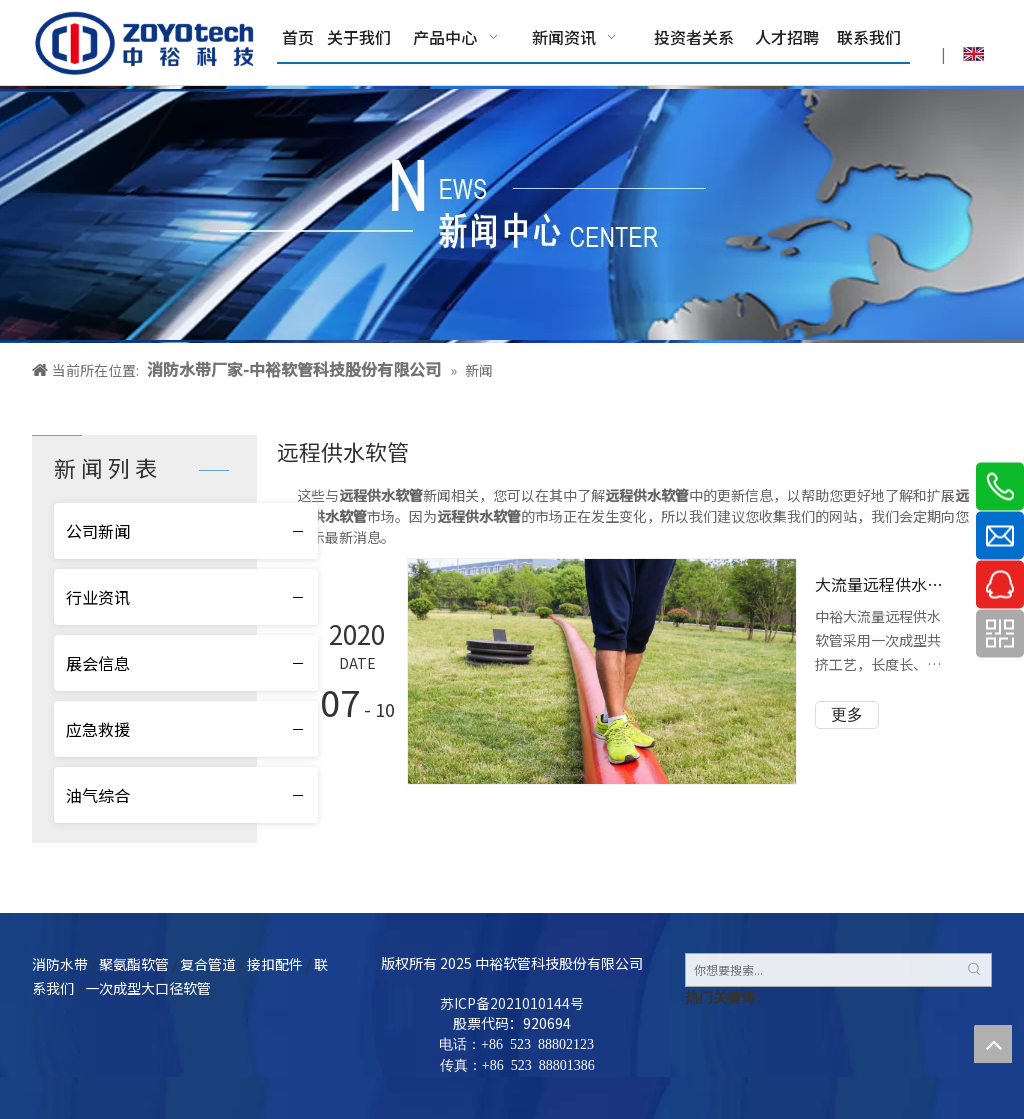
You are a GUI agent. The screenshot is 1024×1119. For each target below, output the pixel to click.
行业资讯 (98, 597)
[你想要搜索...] (822, 970)
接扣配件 (275, 964)
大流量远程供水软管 (882, 584)
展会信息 (98, 663)
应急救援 (98, 729)
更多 (847, 714)
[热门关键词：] (975, 970)
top (993, 1044)
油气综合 (98, 795)
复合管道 (208, 964)
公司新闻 (98, 531)
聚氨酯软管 (134, 964)
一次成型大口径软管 (148, 988)
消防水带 (60, 964)
